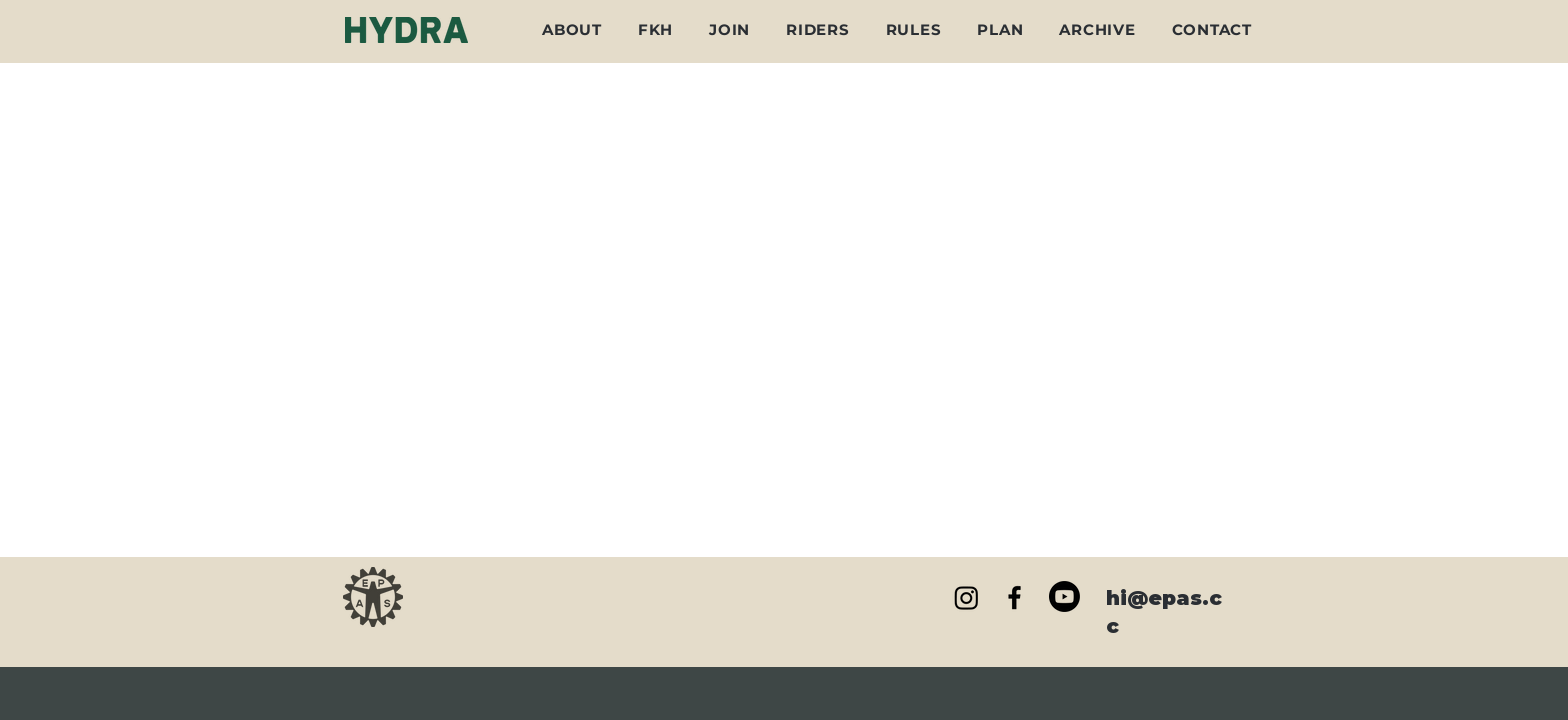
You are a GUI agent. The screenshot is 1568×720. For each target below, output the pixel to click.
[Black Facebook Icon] (1014, 597)
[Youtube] (1064, 596)
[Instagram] (966, 597)
